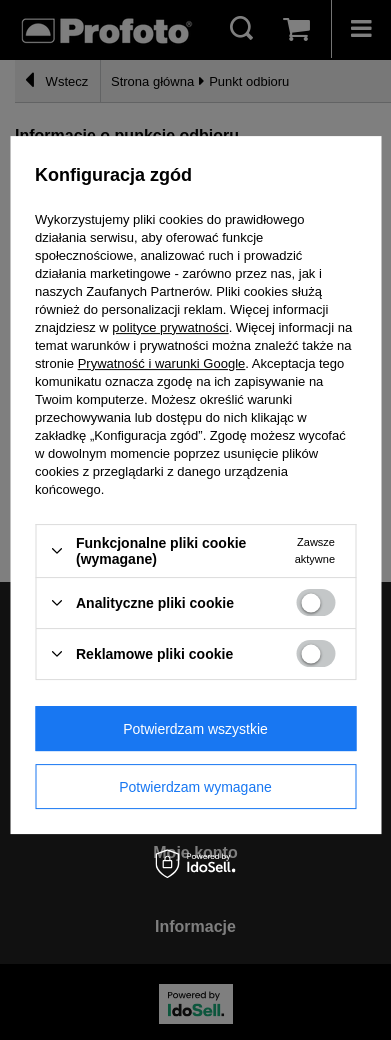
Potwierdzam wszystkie (195, 729)
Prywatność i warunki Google (162, 363)
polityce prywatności (170, 327)
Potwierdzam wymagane (195, 787)
